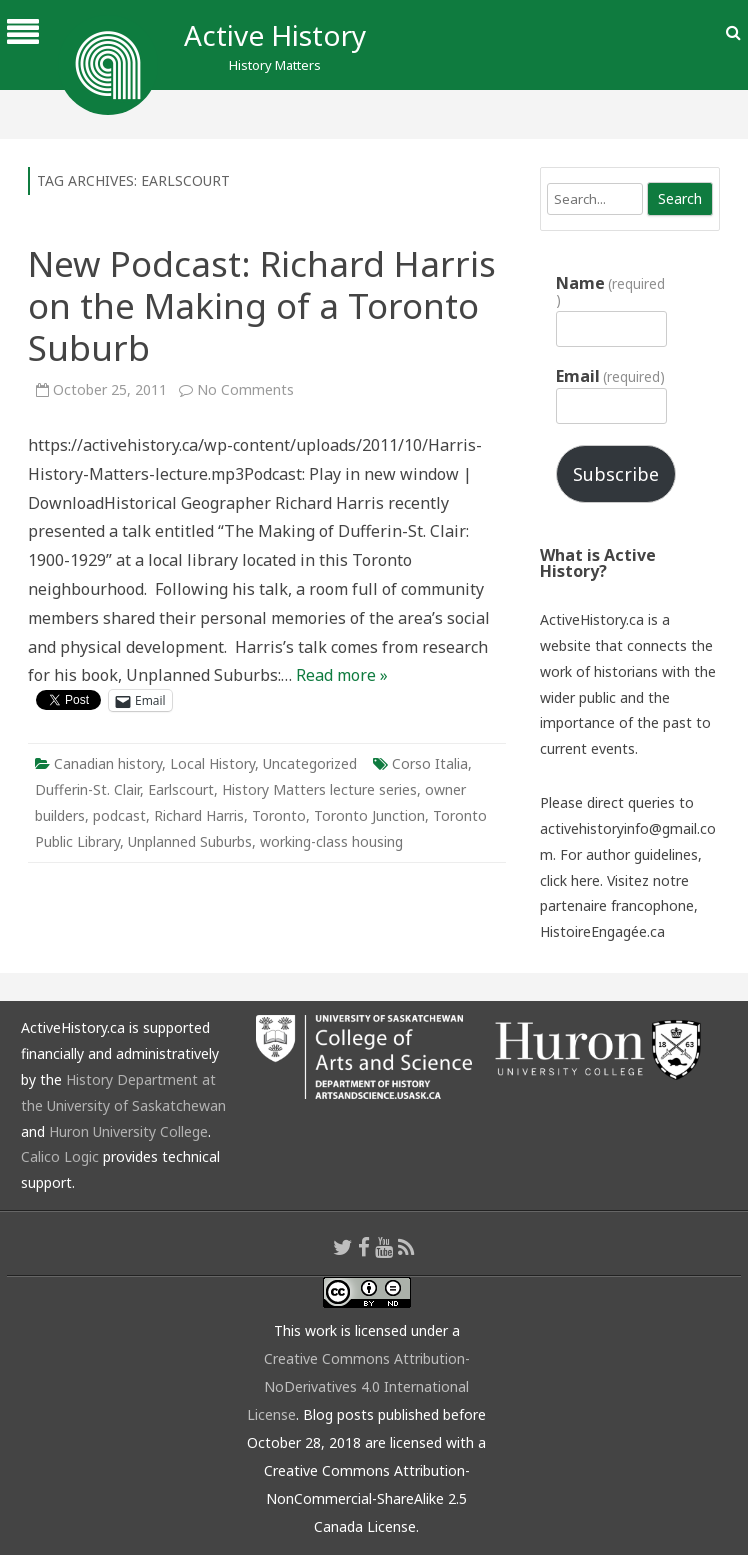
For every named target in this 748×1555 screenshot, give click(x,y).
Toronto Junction (369, 815)
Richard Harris (199, 815)
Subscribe (616, 474)
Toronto (279, 815)
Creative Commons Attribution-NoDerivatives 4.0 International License (358, 1386)
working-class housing (331, 841)
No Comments (245, 389)
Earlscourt (181, 789)
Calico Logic (60, 1156)
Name (610, 291)
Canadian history (108, 763)
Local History (212, 763)
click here (570, 880)
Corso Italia (430, 763)
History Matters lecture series (319, 789)
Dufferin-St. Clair (87, 789)
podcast (119, 815)
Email (610, 376)
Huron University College (128, 1131)
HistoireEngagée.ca (602, 931)
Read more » (342, 675)
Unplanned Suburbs (190, 841)
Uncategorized (310, 763)
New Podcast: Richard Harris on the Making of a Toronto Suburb (262, 305)
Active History (275, 35)
